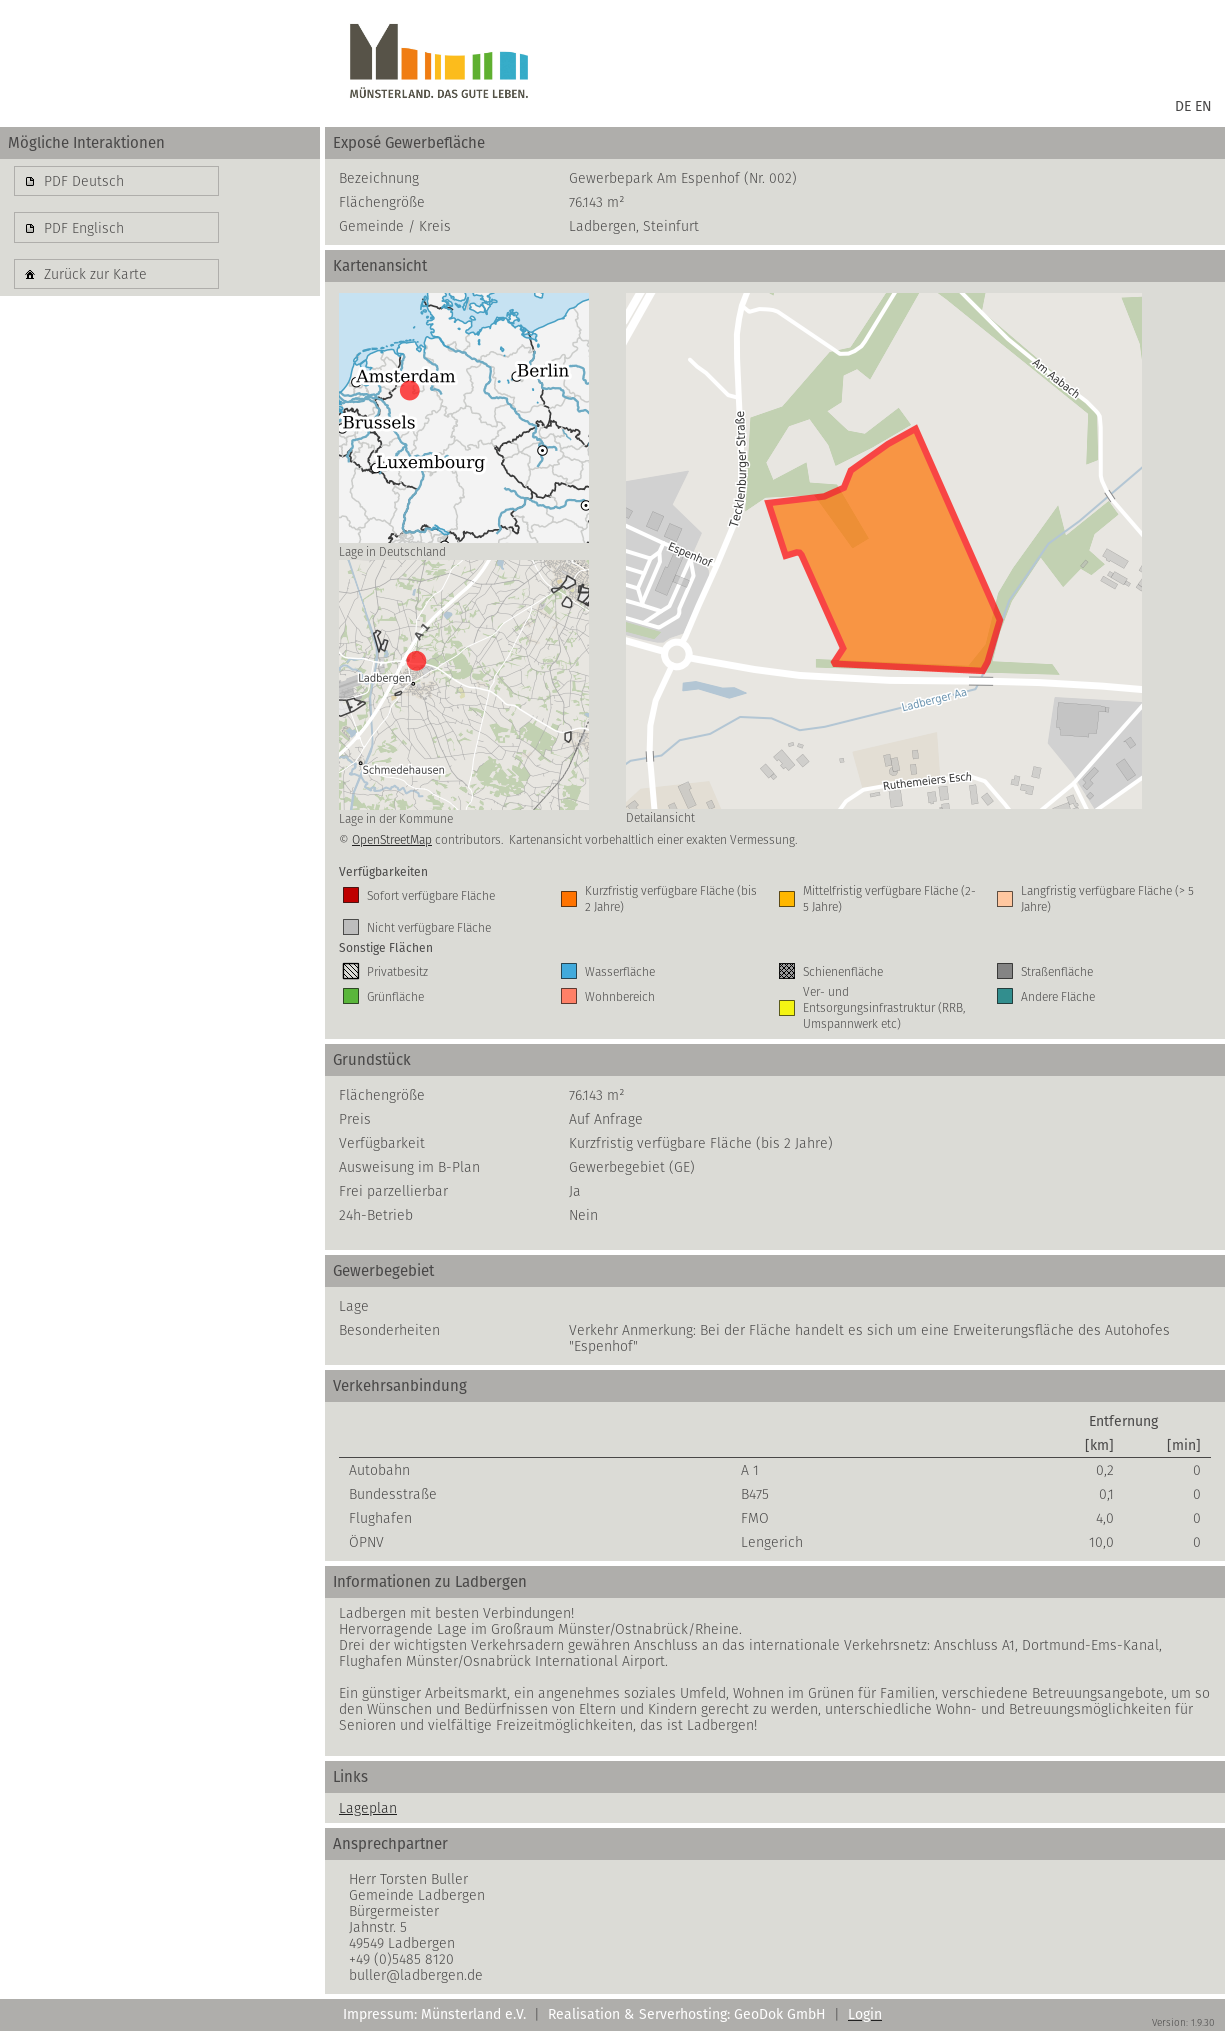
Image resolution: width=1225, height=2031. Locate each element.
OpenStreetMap (392, 839)
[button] (116, 181)
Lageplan (368, 1808)
